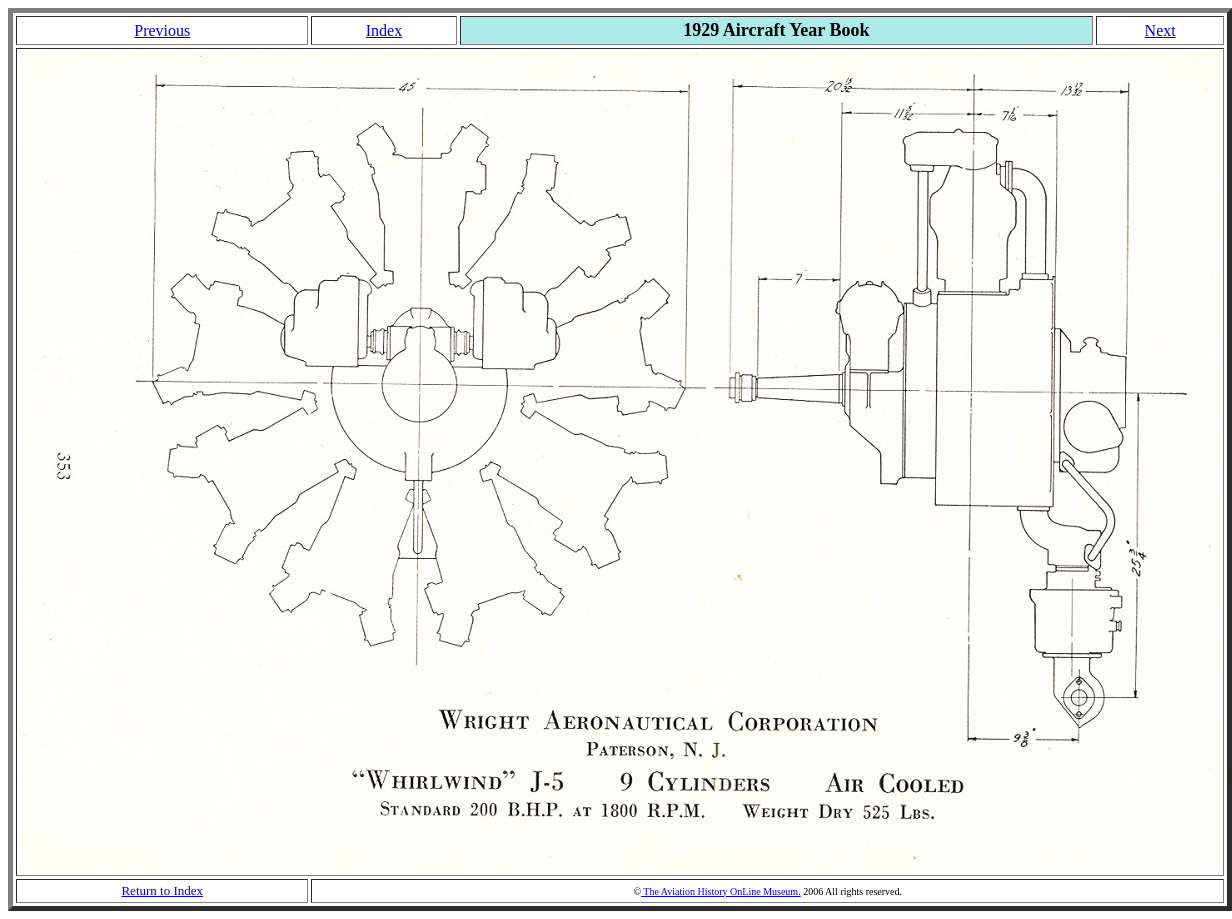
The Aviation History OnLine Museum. (721, 891)
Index (384, 30)
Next (1160, 30)
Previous (162, 30)
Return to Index (162, 890)
